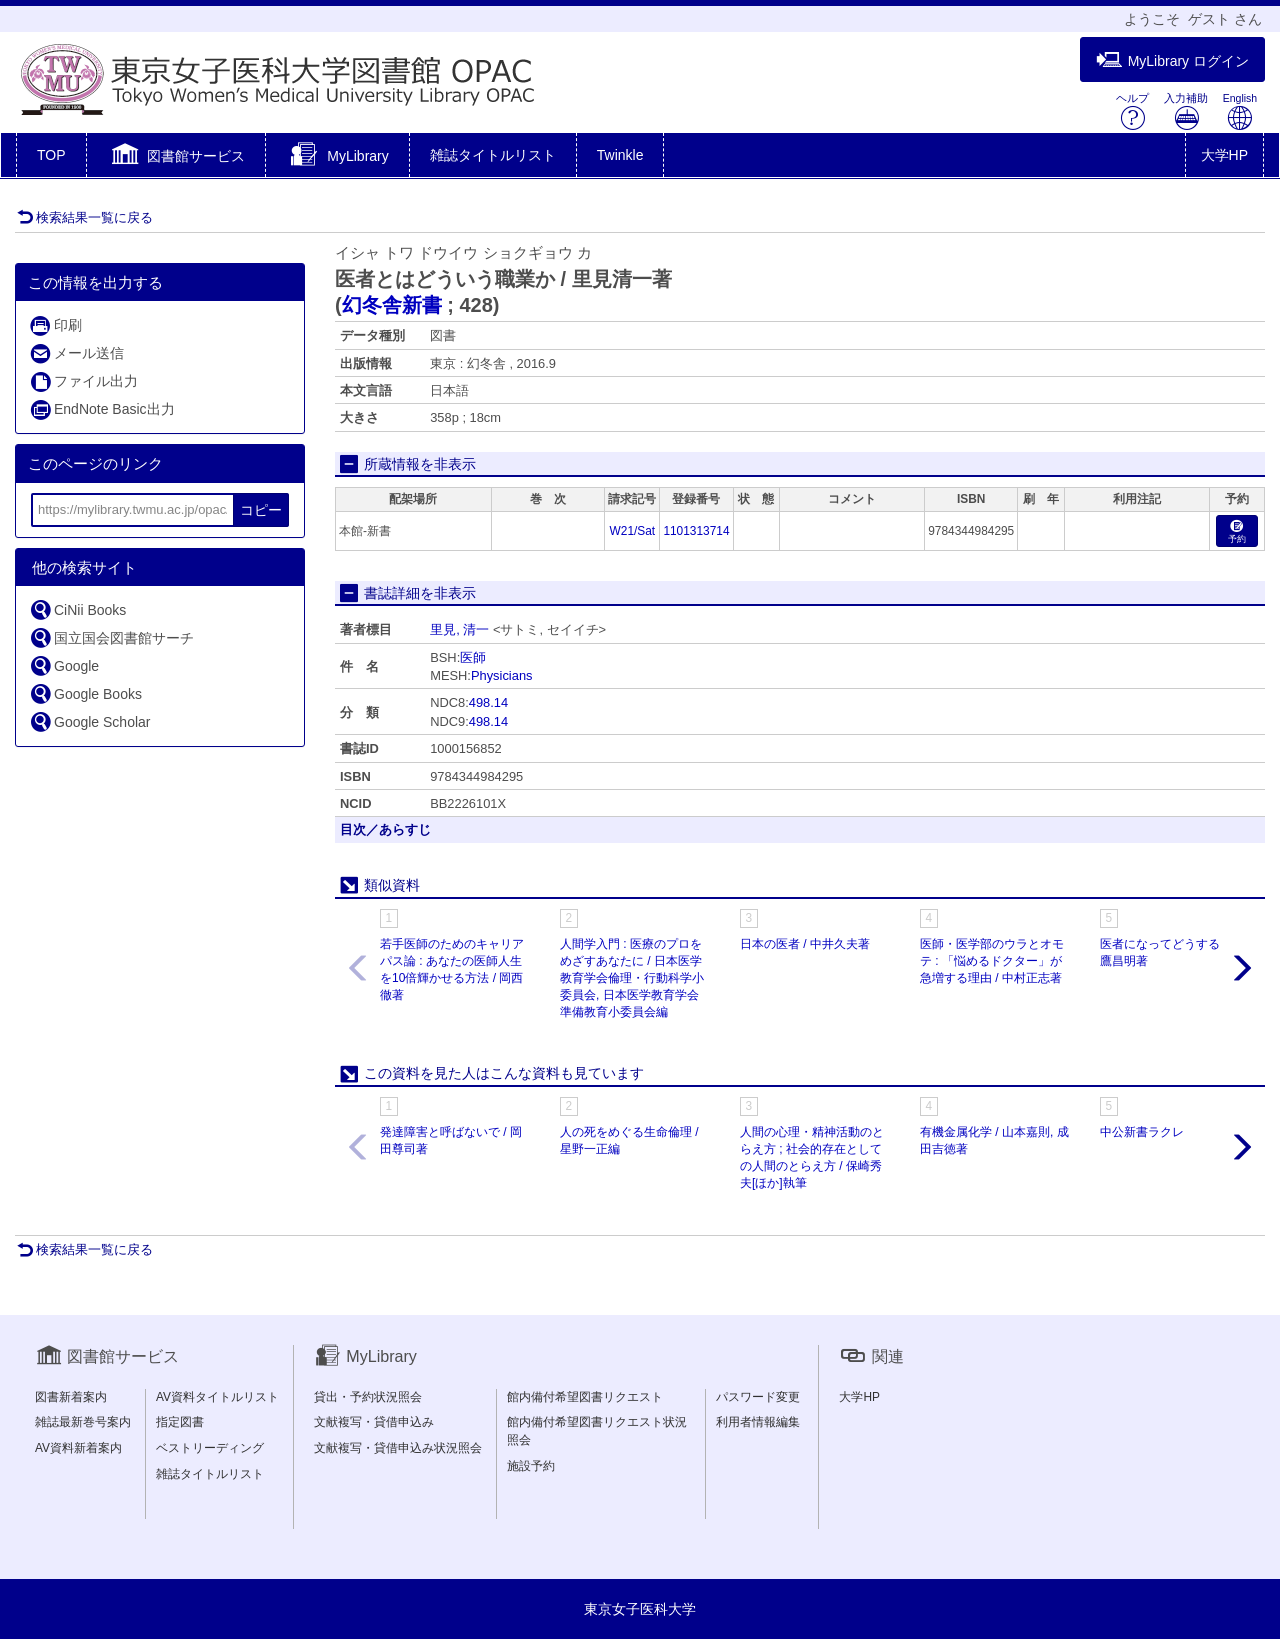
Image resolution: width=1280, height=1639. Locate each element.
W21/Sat (633, 531)
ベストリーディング (210, 1448)
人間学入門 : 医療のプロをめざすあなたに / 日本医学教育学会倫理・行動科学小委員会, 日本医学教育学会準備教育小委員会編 (632, 978)
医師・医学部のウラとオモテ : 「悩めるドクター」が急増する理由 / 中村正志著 (992, 961)
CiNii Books (77, 609)
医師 (473, 657)
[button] (176, 157)
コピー (261, 510)
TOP (51, 155)
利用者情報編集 (758, 1422)
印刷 (55, 325)
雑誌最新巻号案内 (83, 1422)
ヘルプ (1132, 111)
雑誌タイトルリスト (493, 155)
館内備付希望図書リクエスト (585, 1397)
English (1240, 111)
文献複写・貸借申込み (374, 1422)
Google (64, 665)
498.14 (488, 702)
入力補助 (1186, 111)
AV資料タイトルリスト (217, 1397)
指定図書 (180, 1422)
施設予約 (531, 1466)
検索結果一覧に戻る (85, 217)
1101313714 (696, 531)
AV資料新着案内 (78, 1448)
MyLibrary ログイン (1172, 60)
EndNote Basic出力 (102, 409)
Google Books (85, 693)
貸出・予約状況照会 (368, 1397)
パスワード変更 (758, 1397)
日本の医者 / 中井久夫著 (805, 944)
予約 (1237, 532)
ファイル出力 (83, 381)
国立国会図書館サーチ (111, 637)
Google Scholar (90, 721)
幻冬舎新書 (392, 305)
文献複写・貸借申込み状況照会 (398, 1448)
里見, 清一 (459, 629)
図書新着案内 (71, 1397)
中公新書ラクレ (1142, 1132)
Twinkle (620, 155)
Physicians (502, 675)
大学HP (1224, 155)
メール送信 (76, 353)
